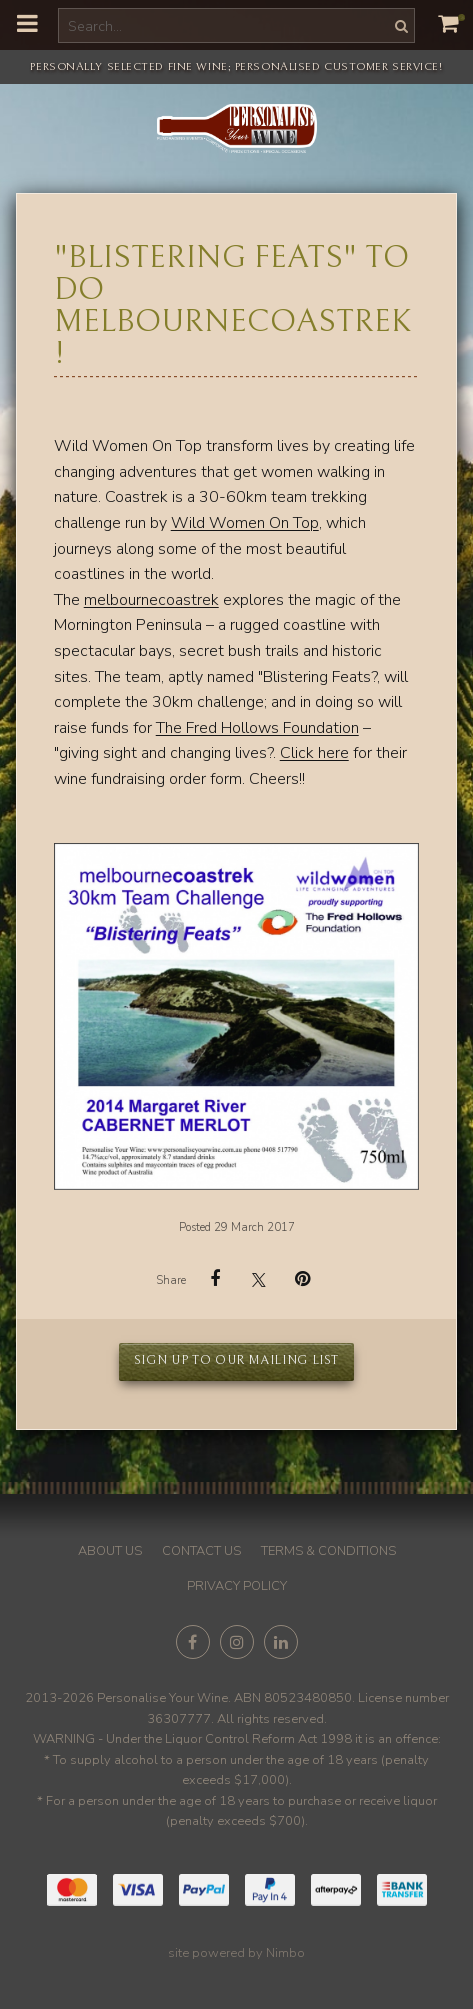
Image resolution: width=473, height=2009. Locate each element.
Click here (314, 753)
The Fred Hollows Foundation (257, 728)
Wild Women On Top (245, 523)
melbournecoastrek (151, 600)
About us (110, 1551)
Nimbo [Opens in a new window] (285, 1953)
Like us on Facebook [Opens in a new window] (193, 1642)
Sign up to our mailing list (236, 1360)
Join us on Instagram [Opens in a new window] (237, 1642)
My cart (461, 17)
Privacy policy (237, 1586)
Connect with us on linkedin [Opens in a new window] (281, 1642)
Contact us (201, 1551)
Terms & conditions (328, 1551)
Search (399, 25)
